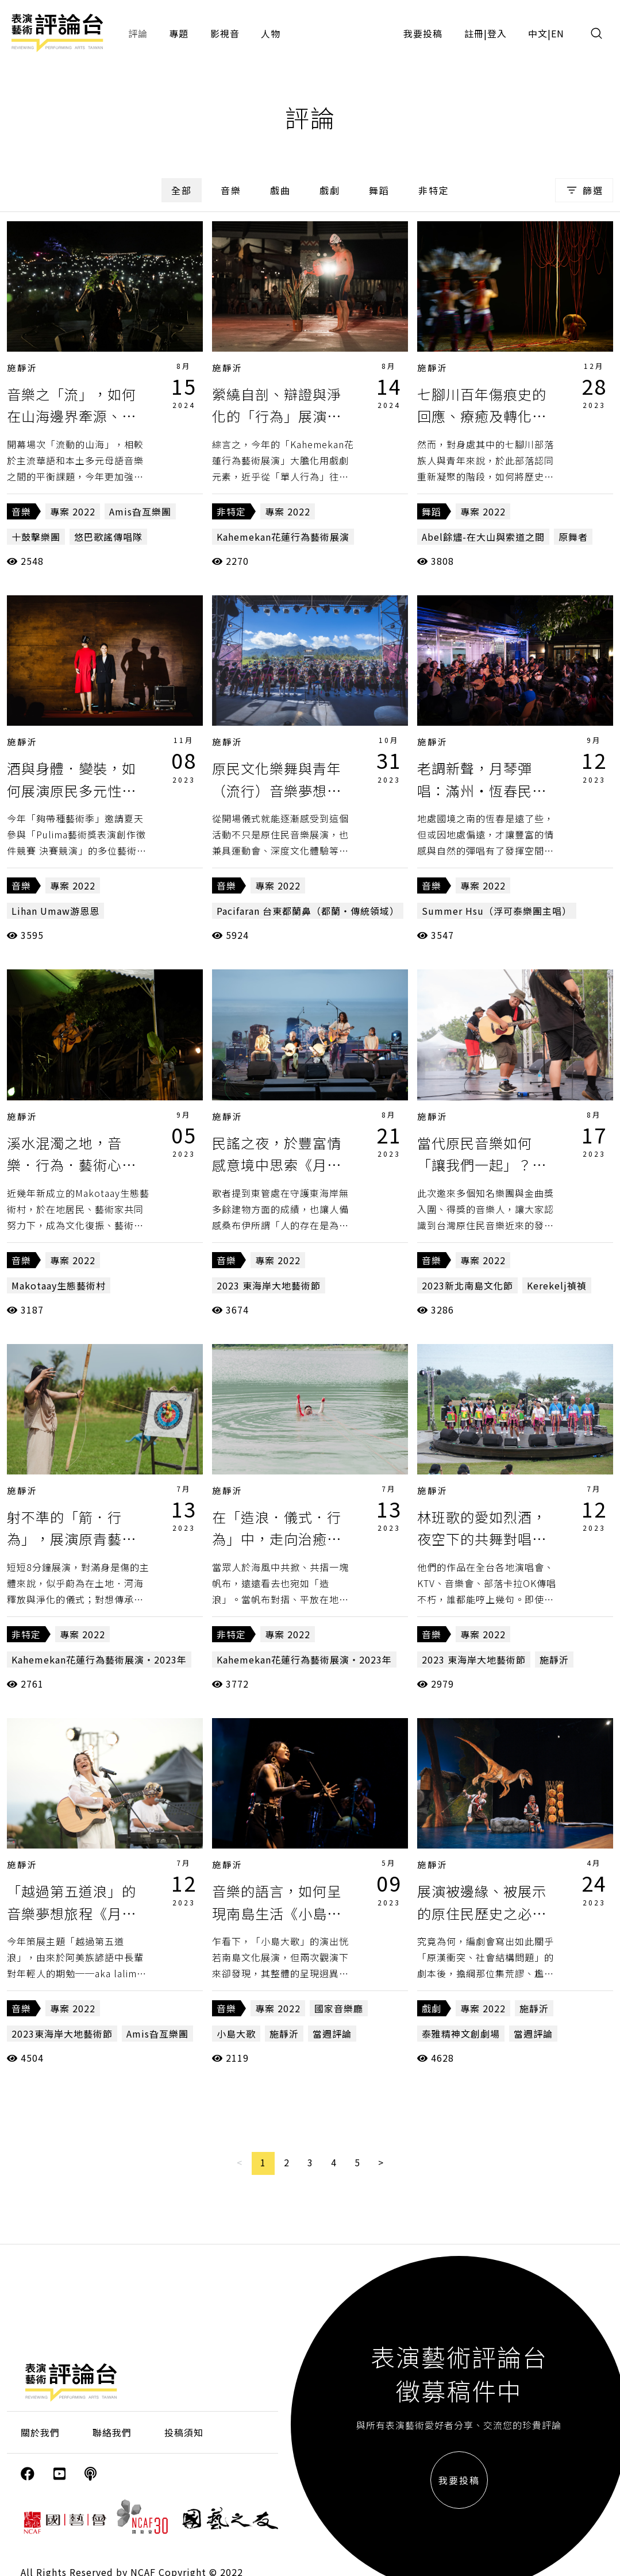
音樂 (231, 190)
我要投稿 (422, 33)
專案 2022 (72, 511)
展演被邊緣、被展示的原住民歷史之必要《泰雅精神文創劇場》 (489, 1913)
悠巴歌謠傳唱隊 (108, 537)
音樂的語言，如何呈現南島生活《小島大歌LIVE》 (276, 1913)
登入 (497, 33)
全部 (181, 190)
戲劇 (329, 190)
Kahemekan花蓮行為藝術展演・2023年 (99, 1659)
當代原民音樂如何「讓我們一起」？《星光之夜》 (474, 1165)
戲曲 (280, 190)
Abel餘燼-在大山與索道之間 (483, 537)
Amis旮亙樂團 (140, 511)
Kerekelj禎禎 (557, 1285)
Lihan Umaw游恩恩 (55, 911)
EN (557, 33)
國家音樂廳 (338, 2008)
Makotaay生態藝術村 (58, 1285)
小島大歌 (236, 2033)
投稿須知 (183, 2432)
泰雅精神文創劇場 (461, 2033)
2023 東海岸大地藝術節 (269, 1285)
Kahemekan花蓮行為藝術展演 (283, 537)
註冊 (474, 33)
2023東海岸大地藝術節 (62, 2033)
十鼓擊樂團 (35, 537)
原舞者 (573, 537)
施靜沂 (22, 367)
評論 (138, 33)
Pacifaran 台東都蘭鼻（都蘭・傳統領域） (308, 911)
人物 (270, 33)
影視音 (225, 33)
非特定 (433, 190)
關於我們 (40, 2432)
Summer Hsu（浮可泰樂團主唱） (497, 911)
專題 (178, 33)
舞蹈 (379, 190)
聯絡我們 (112, 2432)
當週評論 (332, 2033)
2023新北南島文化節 (467, 1285)
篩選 (584, 190)
